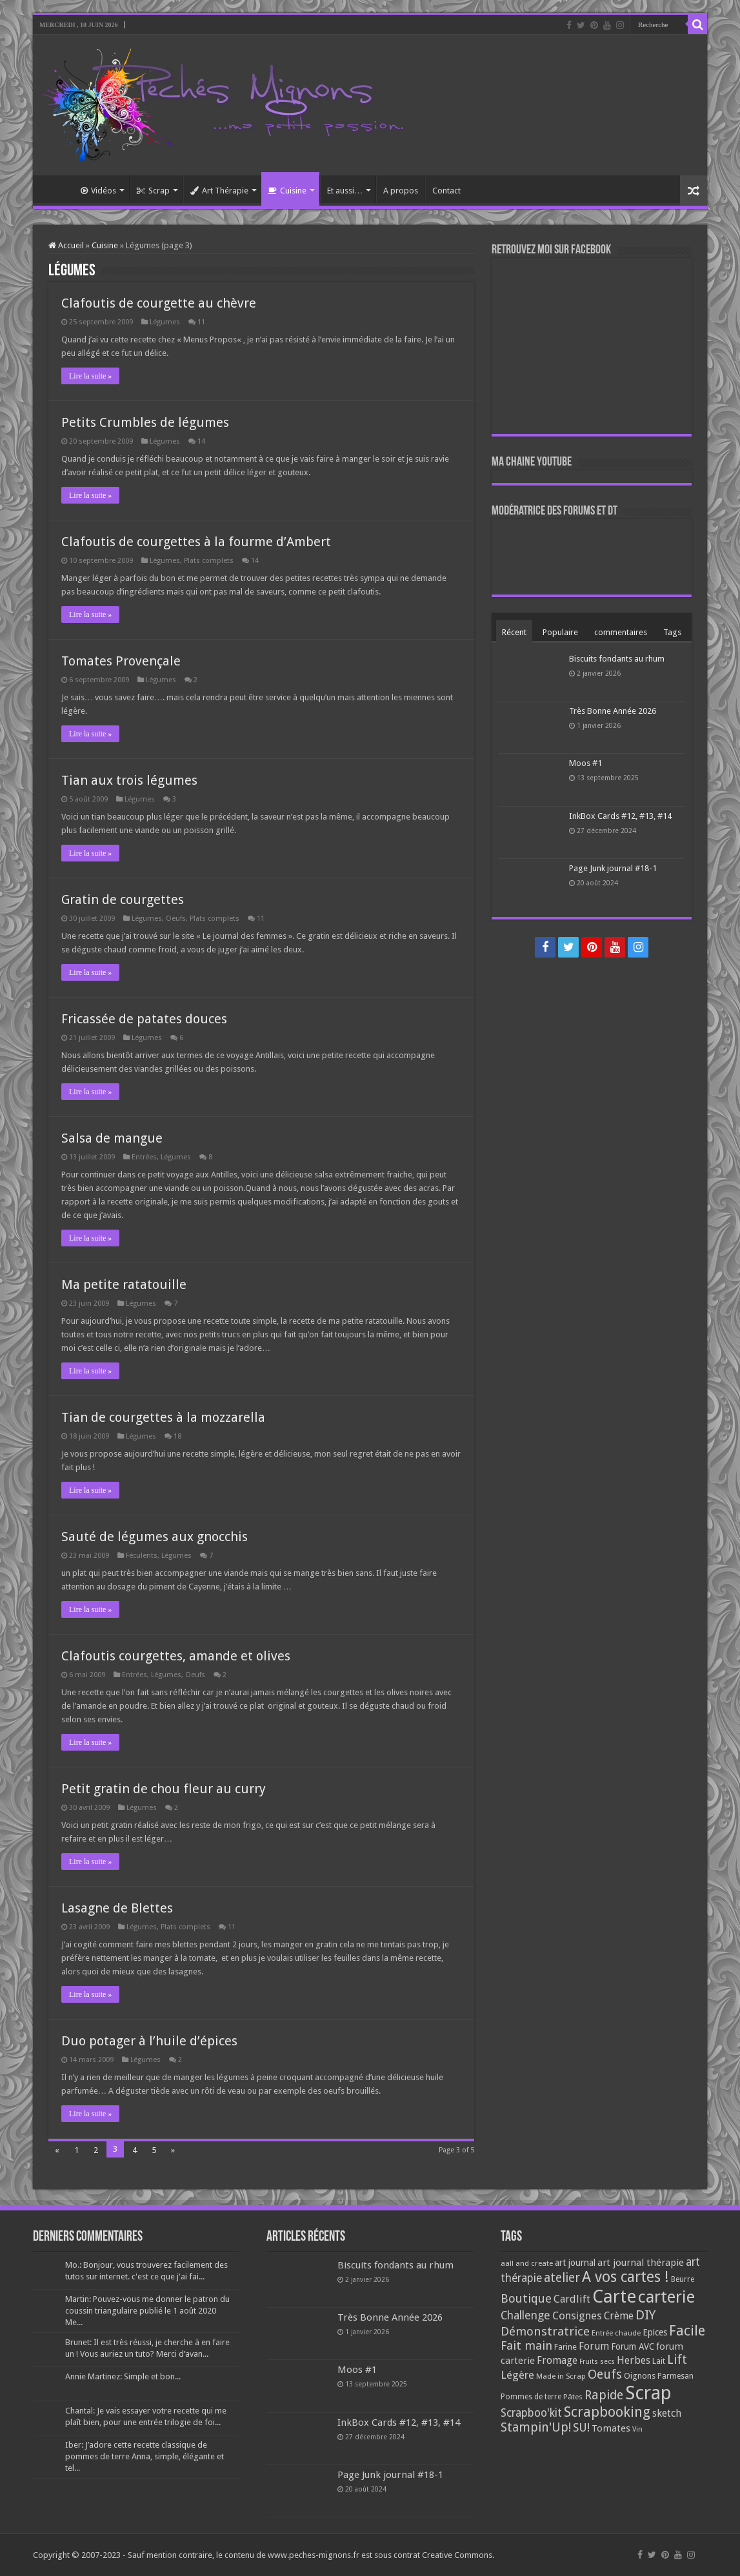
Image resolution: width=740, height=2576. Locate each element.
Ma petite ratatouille (123, 1284)
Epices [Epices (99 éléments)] (655, 2332)
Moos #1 (585, 763)
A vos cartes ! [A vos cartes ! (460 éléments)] (625, 2277)
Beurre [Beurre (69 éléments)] (682, 2279)
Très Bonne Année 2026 (612, 711)
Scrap (153, 190)
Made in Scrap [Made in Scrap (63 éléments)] (561, 2376)
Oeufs (176, 918)
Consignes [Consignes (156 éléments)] (577, 2315)
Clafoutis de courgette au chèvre (158, 303)
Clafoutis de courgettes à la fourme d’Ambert (196, 541)
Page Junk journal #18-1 (613, 868)
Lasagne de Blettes (117, 1908)
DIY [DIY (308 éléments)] (645, 2315)
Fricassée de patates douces (144, 1019)
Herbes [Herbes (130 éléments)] (633, 2360)
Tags (672, 632)
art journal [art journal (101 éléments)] (575, 2262)
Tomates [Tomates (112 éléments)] (611, 2428)
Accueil (56, 188)
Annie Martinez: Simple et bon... (123, 2376)
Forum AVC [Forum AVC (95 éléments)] (632, 2346)
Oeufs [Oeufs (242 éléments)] (605, 2374)
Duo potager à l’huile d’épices (149, 2041)
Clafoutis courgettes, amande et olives (175, 1656)
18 (177, 1436)
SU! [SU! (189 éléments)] (581, 2427)
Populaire (560, 632)
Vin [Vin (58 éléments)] (637, 2429)
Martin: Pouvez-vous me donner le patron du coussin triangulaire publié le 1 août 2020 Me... (147, 2310)
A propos (400, 190)
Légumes (165, 322)
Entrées (144, 1157)
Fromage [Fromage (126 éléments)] (557, 2360)
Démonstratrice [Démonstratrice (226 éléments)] (545, 2331)
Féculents (141, 1555)
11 (201, 322)
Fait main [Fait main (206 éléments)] (526, 2345)
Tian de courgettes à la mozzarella (163, 1417)
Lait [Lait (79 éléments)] (658, 2361)
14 (201, 441)
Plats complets (209, 560)
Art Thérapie (219, 190)
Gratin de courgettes (122, 899)
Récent (514, 632)
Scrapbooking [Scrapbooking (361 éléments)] (607, 2412)
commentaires (620, 632)
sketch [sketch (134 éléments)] (666, 2413)
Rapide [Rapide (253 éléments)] (604, 2395)
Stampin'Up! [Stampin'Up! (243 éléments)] (536, 2427)
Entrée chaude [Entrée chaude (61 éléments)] (616, 2332)
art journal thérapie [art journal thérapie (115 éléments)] (640, 2262)
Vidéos (98, 190)
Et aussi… (345, 190)
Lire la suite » (90, 375)
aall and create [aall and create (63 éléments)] (527, 2263)
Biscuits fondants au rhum (617, 659)
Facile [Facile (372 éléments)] (687, 2331)
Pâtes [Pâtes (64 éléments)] (573, 2396)
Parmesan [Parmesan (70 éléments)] (675, 2376)
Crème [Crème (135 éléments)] (619, 2316)
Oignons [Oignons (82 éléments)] (639, 2376)
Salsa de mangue (112, 1138)
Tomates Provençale (121, 661)
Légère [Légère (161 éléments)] (517, 2374)
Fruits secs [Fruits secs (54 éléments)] (597, 2361)
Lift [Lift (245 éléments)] (677, 2359)
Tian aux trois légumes (129, 780)
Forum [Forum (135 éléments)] (594, 2346)
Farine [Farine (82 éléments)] (565, 2347)
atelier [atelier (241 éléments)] (562, 2277)
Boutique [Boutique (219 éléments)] (526, 2298)
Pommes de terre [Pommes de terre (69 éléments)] (531, 2396)
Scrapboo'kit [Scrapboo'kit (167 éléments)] (531, 2412)
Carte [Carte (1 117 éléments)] (614, 2296)
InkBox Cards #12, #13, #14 (620, 816)
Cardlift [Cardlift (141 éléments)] (572, 2299)
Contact (446, 190)
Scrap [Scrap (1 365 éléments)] (648, 2393)
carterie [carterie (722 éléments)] (666, 2296)
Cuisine (287, 190)
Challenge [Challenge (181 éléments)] (525, 2315)
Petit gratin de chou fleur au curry (163, 1788)
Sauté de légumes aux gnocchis (154, 1536)
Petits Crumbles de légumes (145, 422)
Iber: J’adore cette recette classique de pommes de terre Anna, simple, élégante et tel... (144, 2456)
